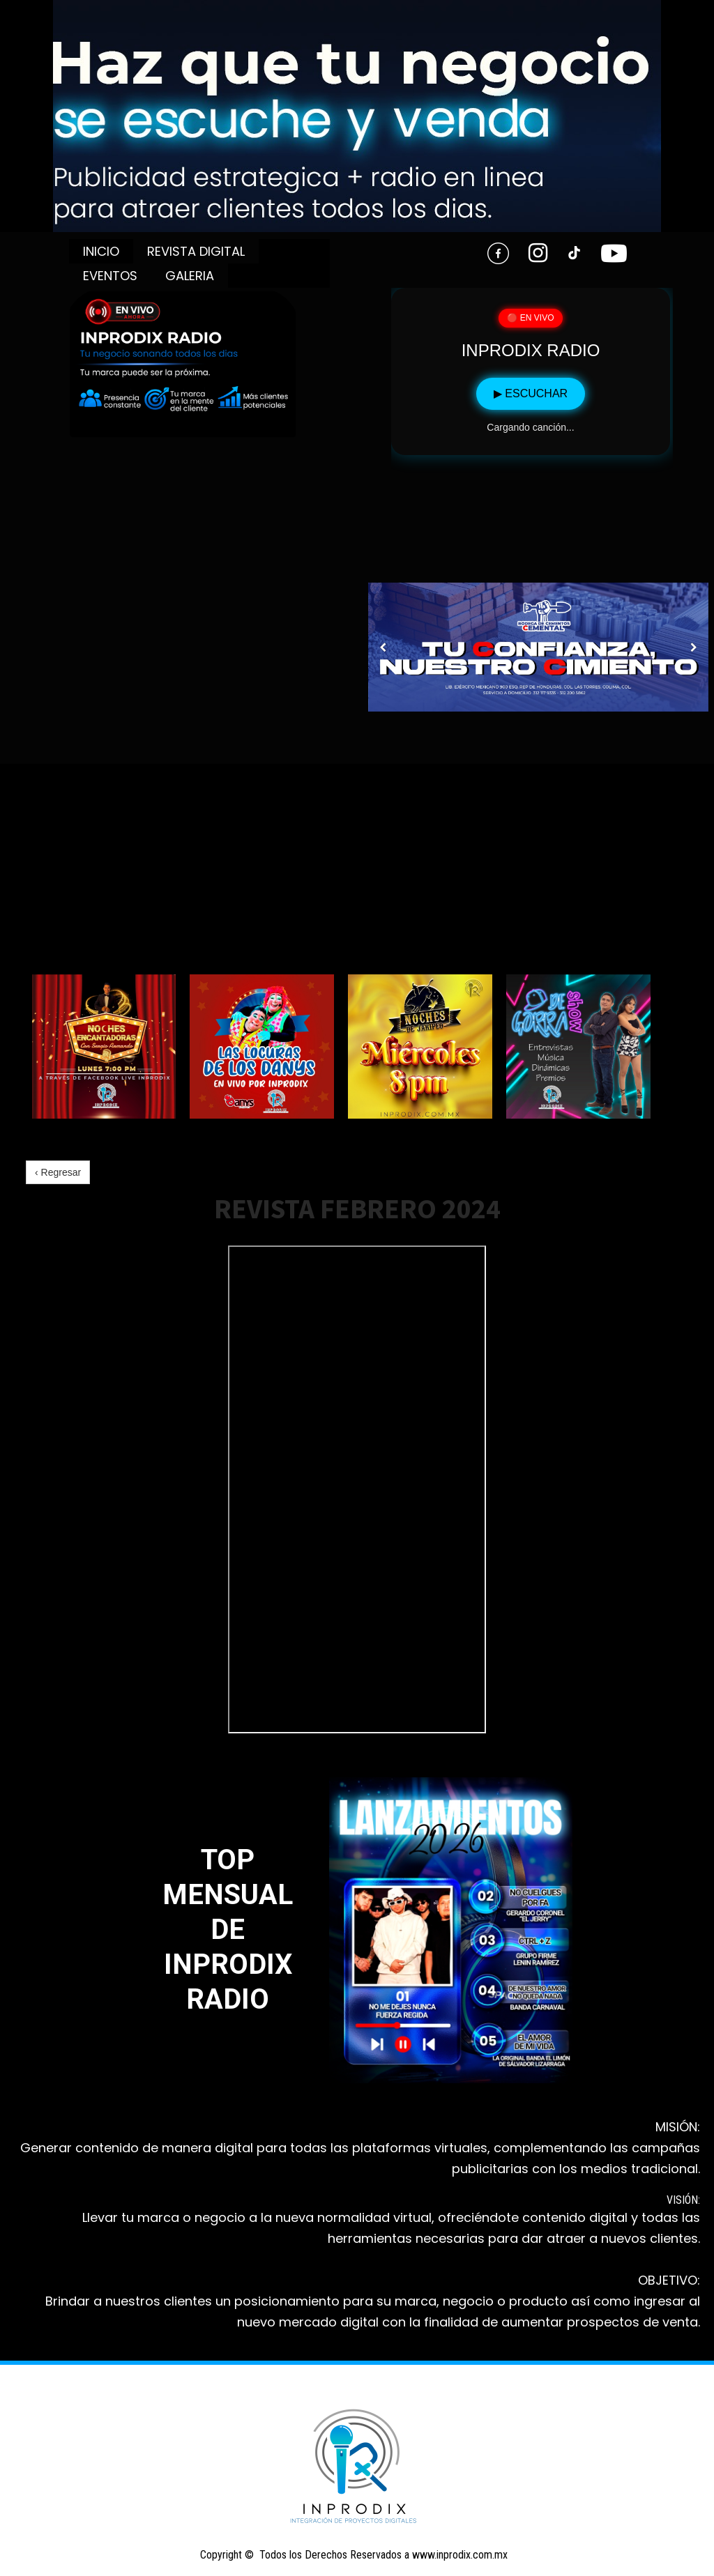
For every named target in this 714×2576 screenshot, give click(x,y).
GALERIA (189, 275)
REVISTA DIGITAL (196, 251)
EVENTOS (110, 275)
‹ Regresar (58, 1172)
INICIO (101, 251)
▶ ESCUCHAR (531, 393)
